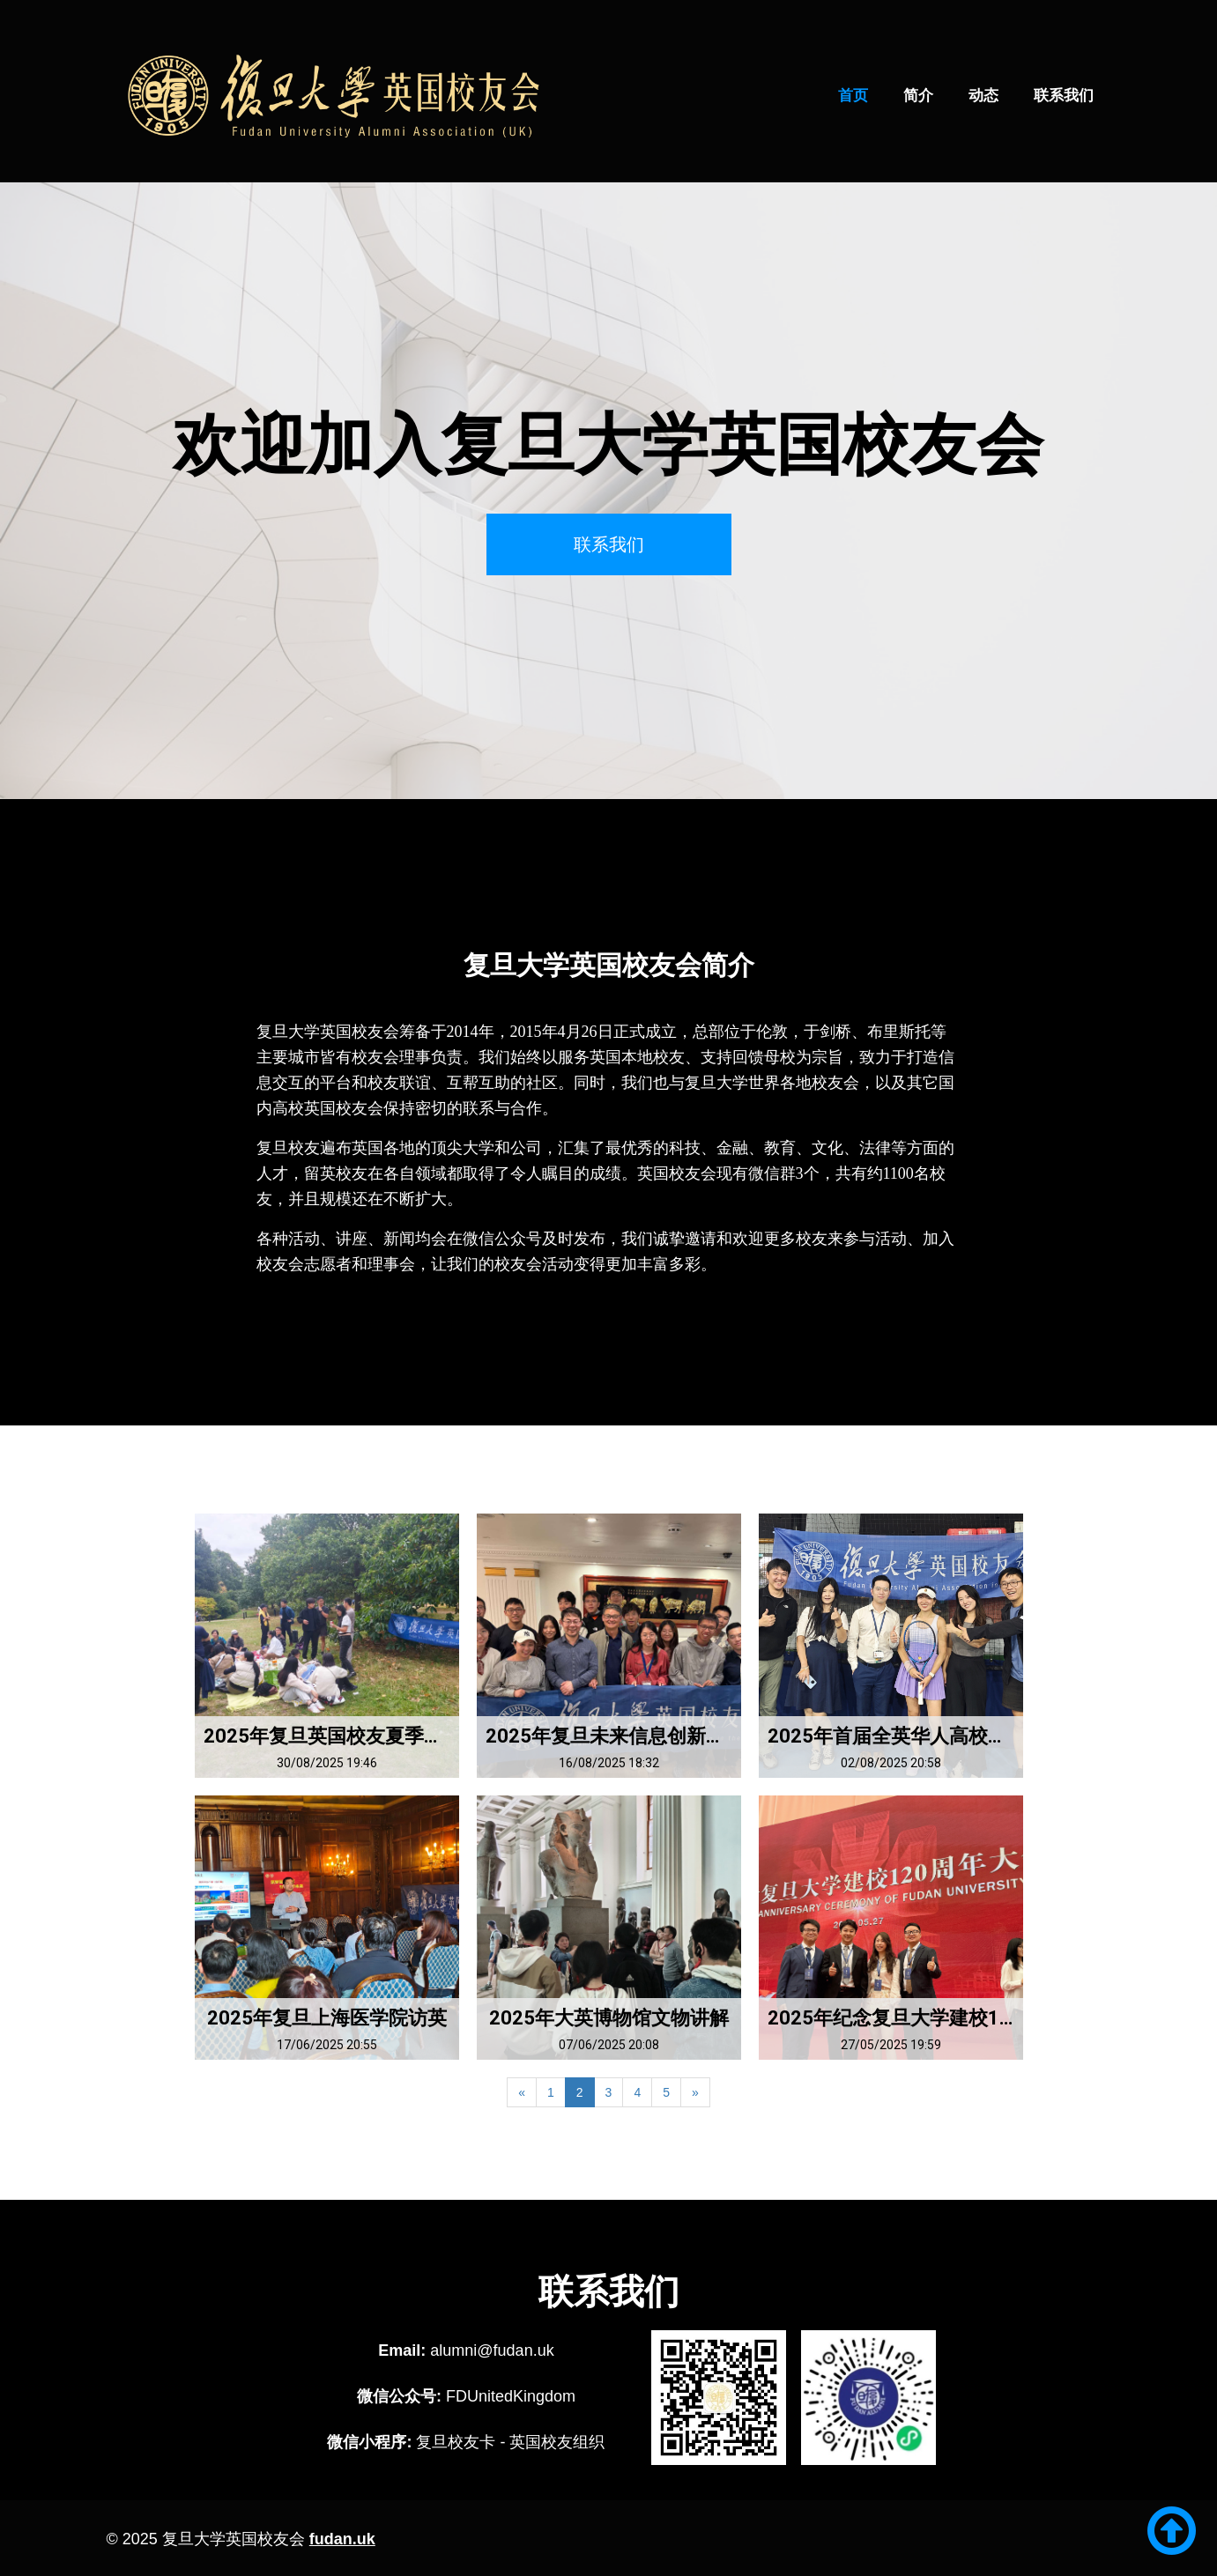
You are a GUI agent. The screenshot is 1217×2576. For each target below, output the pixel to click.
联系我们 (1064, 95)
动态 (983, 95)
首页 (853, 95)
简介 (918, 95)
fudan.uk (342, 2539)
